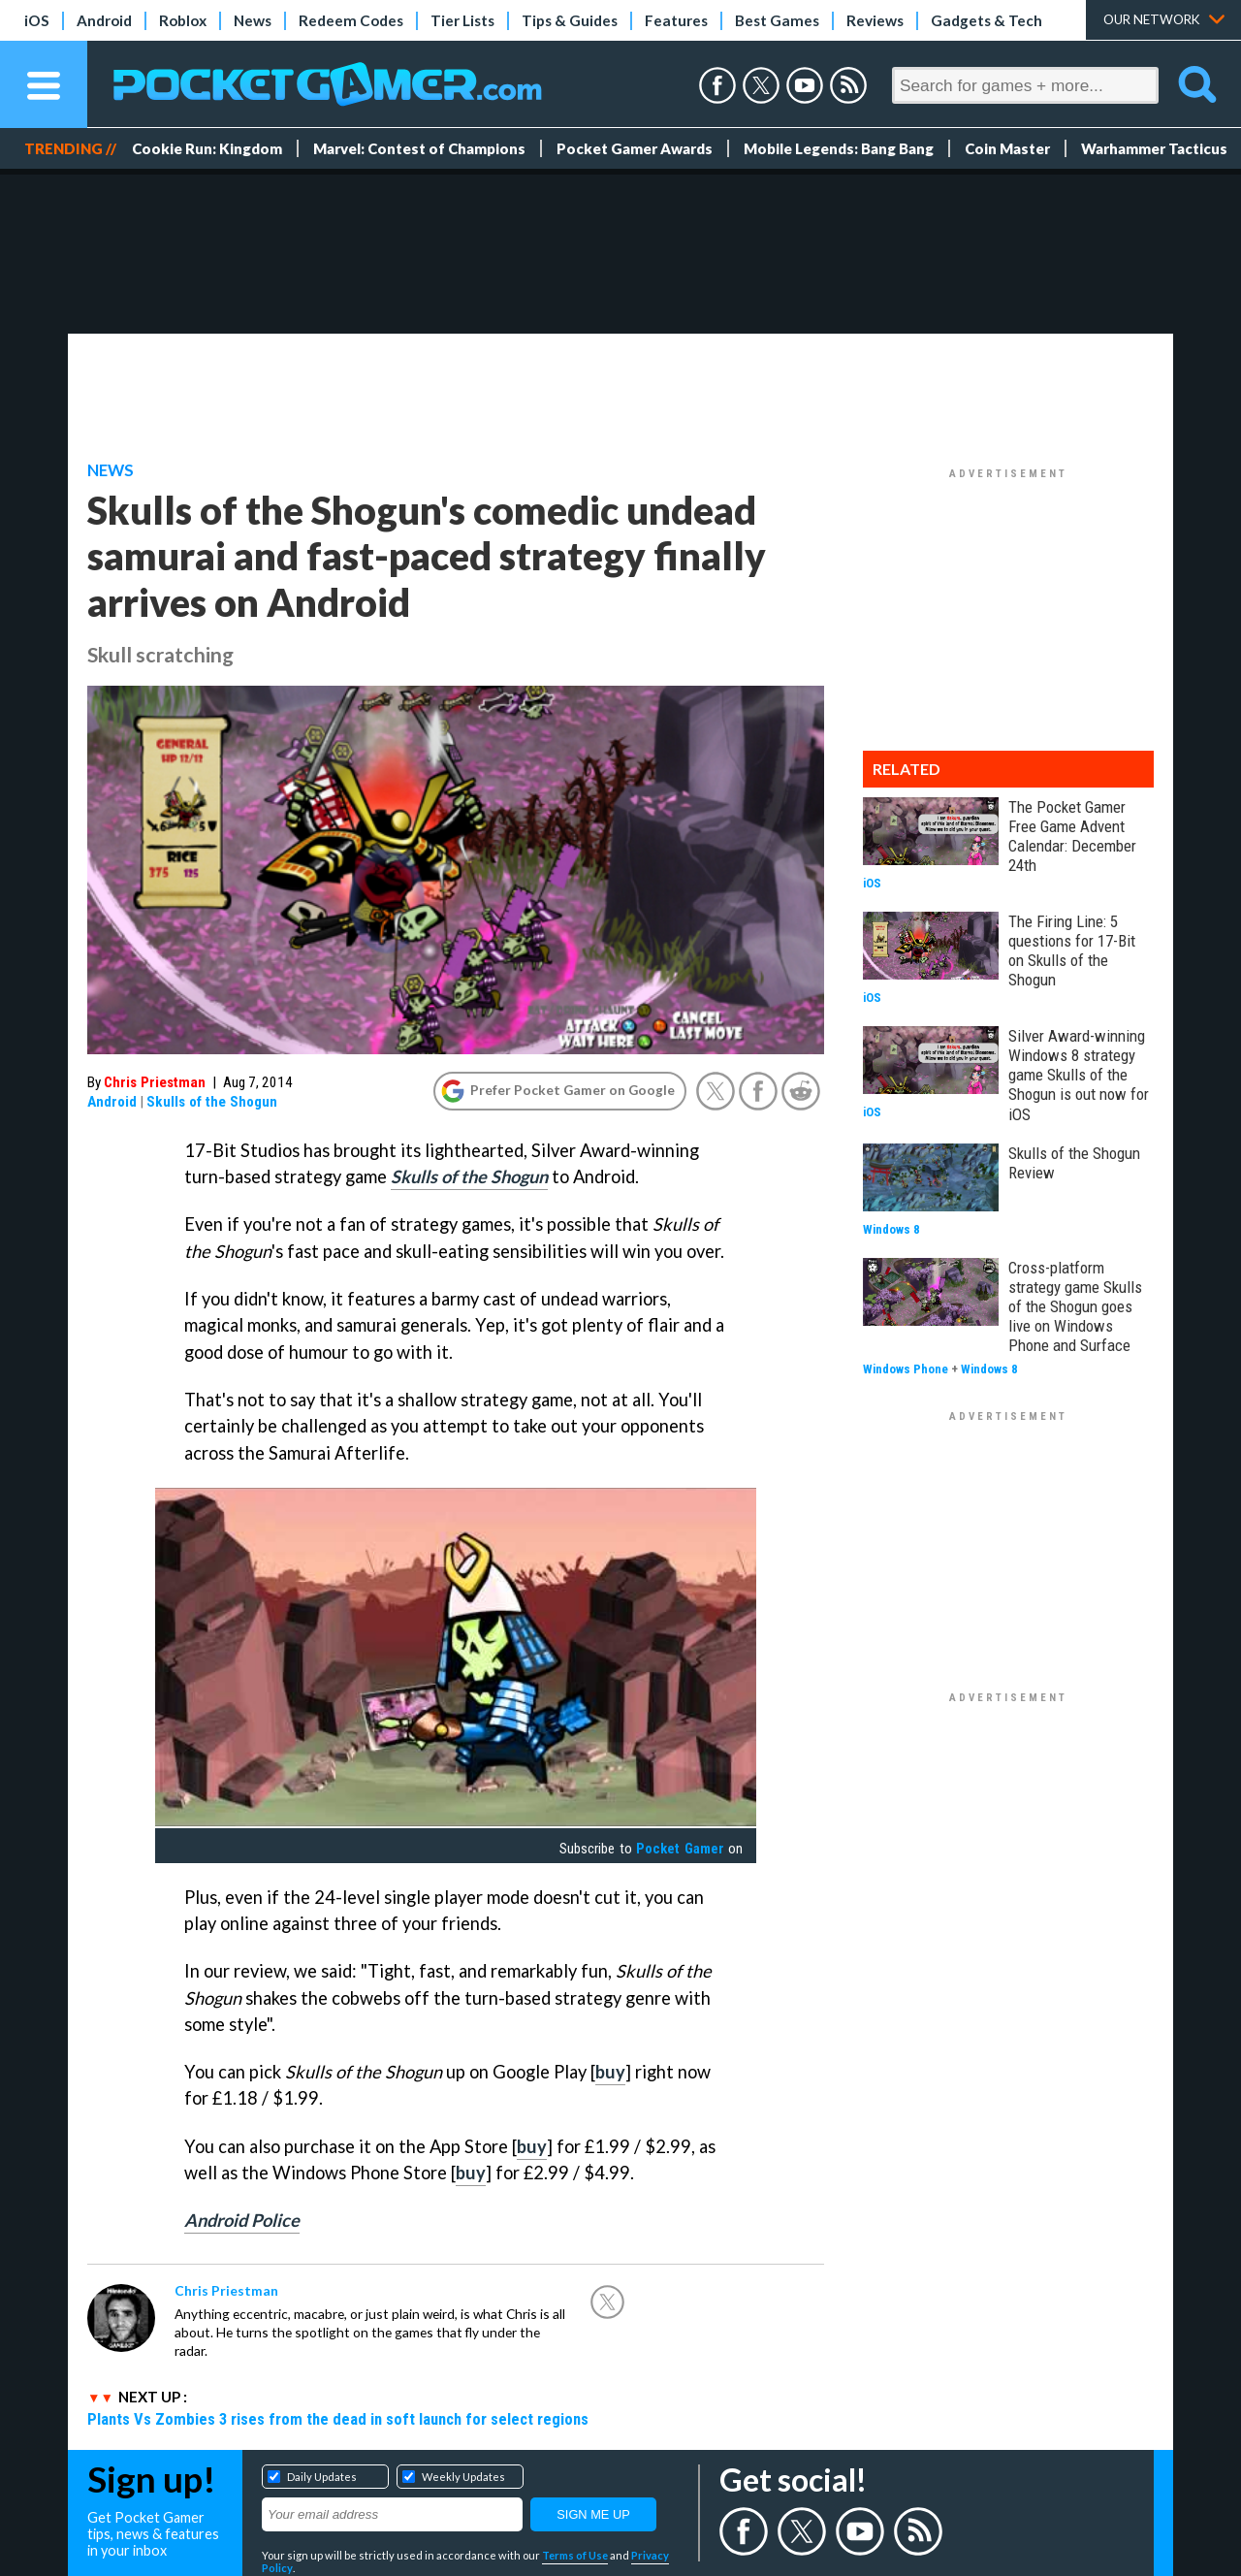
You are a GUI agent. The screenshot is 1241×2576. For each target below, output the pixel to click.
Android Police (242, 2220)
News (252, 20)
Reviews (875, 20)
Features (676, 20)
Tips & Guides (570, 20)
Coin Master (1007, 148)
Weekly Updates (463, 2476)
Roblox (183, 20)
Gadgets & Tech (986, 20)
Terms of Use (575, 2555)
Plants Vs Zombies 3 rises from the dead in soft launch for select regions (338, 2419)
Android (104, 20)
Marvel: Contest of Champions (419, 148)
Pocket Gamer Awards (635, 148)
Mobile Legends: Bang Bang (839, 148)
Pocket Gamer (679, 1848)
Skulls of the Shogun (211, 1102)
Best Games (777, 20)
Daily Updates (322, 2476)
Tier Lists (462, 20)
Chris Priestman (155, 1082)
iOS (36, 20)
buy (610, 2071)
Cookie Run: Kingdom (207, 148)
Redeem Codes (351, 20)
